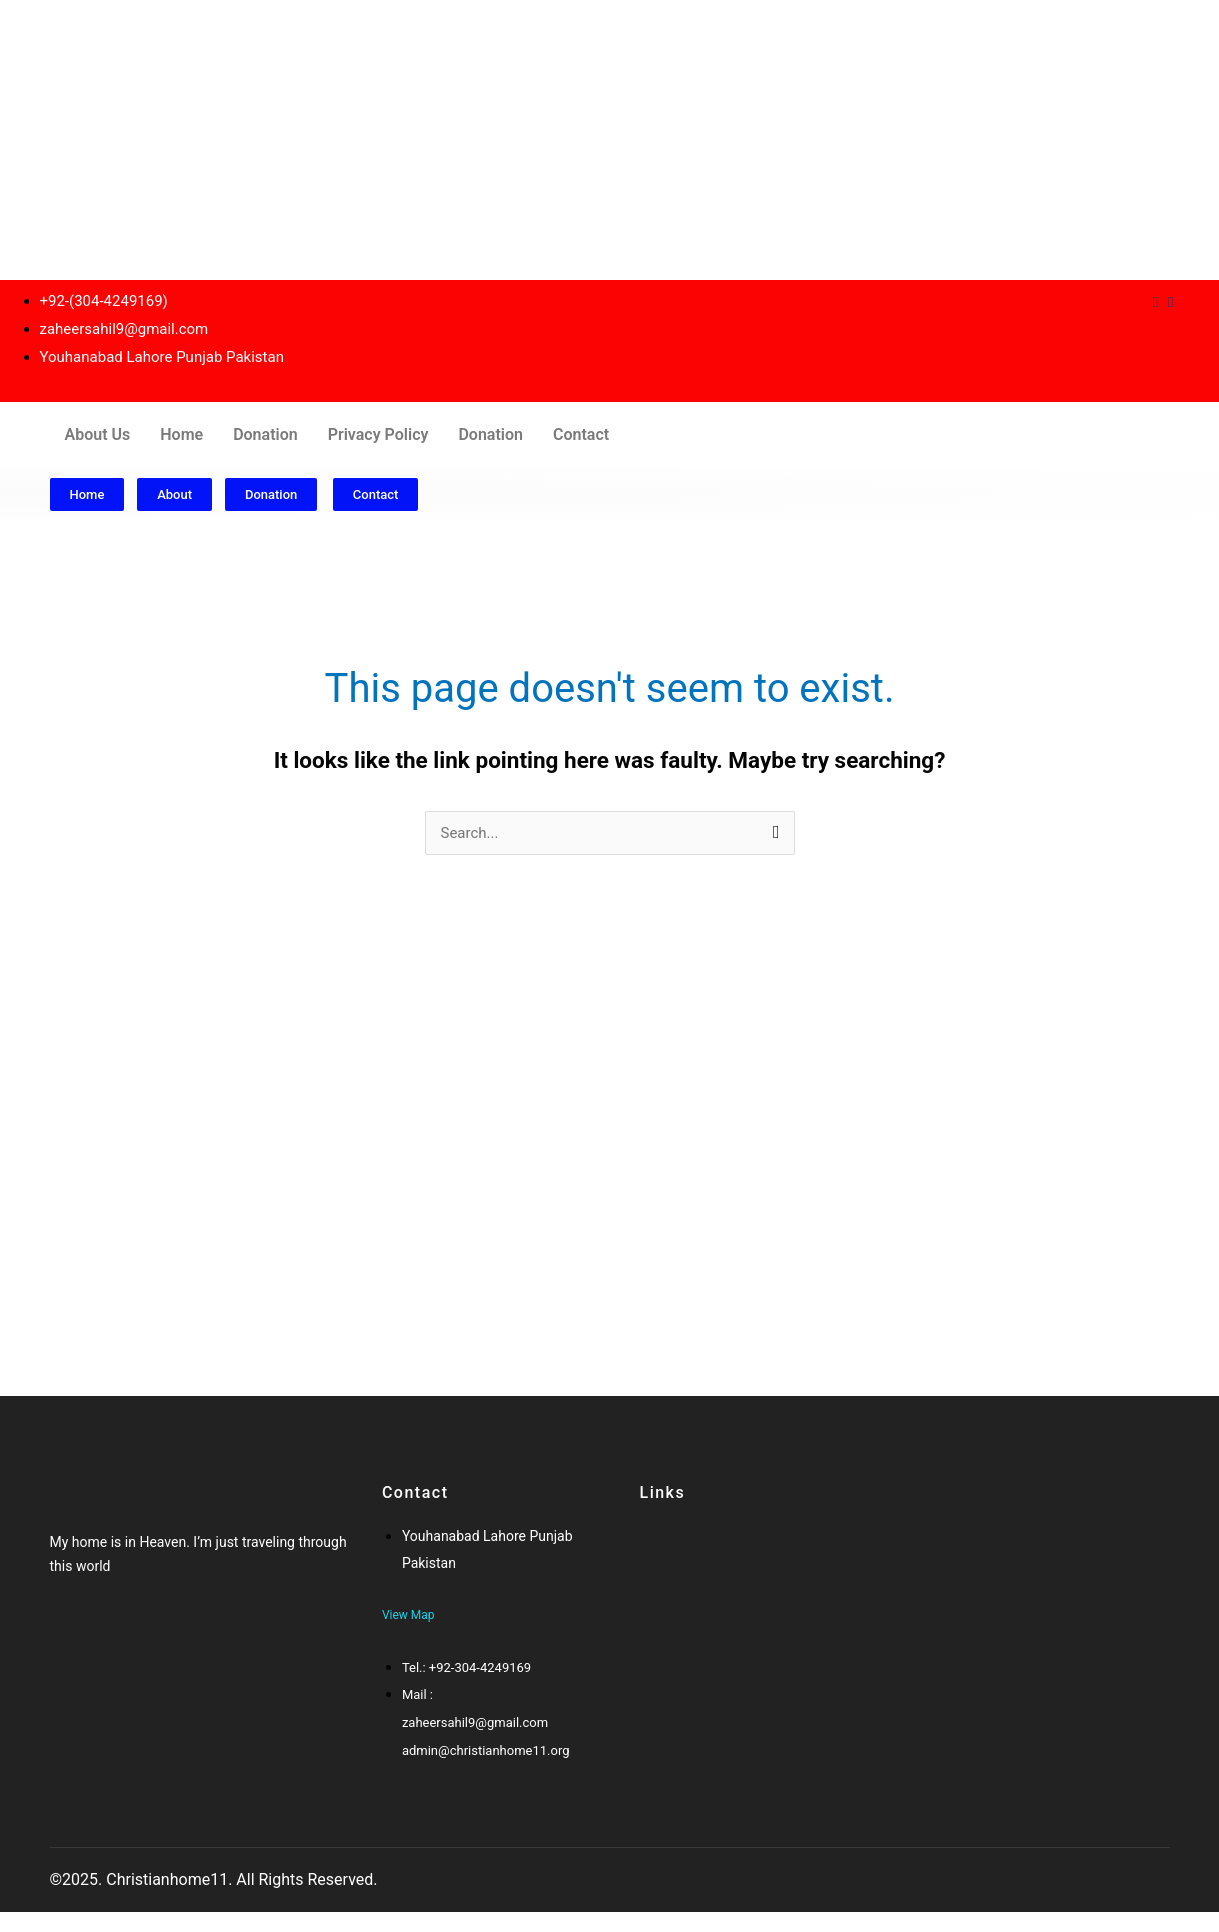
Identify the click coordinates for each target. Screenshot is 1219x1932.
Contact (581, 434)
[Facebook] (68, 1637)
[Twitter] (87, 1637)
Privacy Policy (378, 434)
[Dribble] (1155, 302)
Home (181, 434)
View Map (408, 1615)
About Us (98, 434)
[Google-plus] (107, 1637)
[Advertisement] (600, 140)
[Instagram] (1170, 302)
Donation (265, 434)
